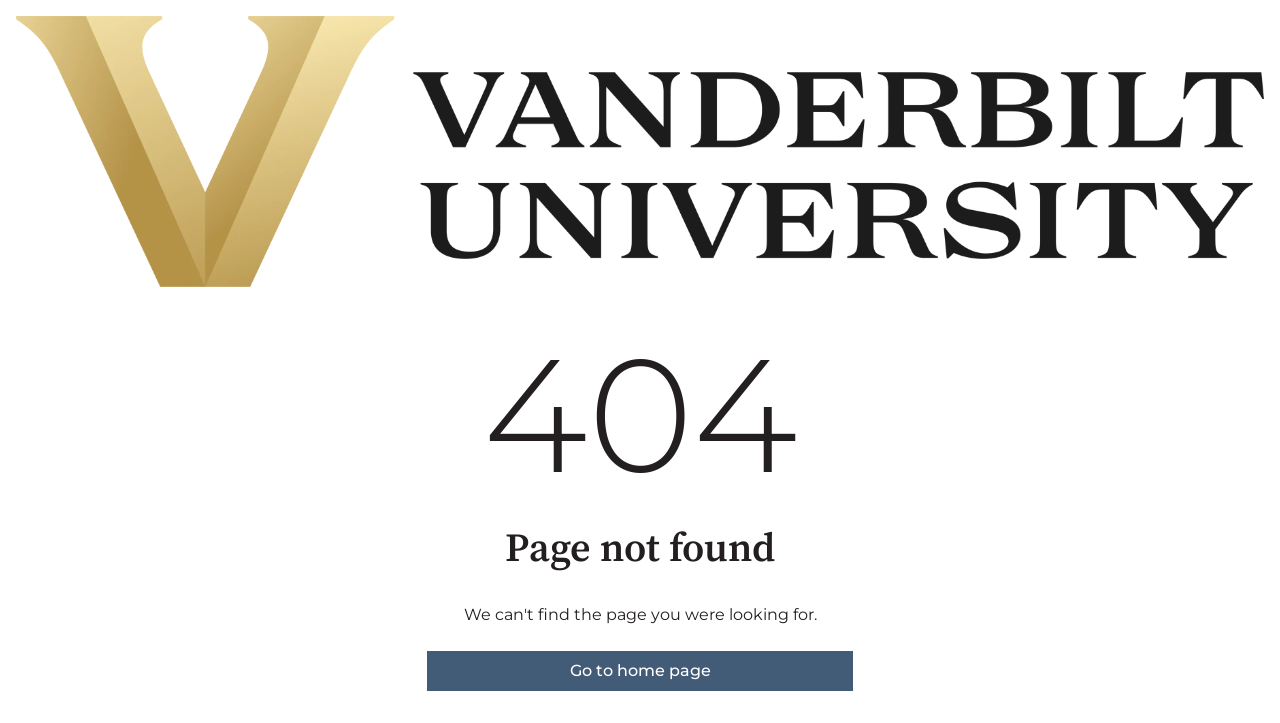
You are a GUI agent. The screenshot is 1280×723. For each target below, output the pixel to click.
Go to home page (640, 670)
